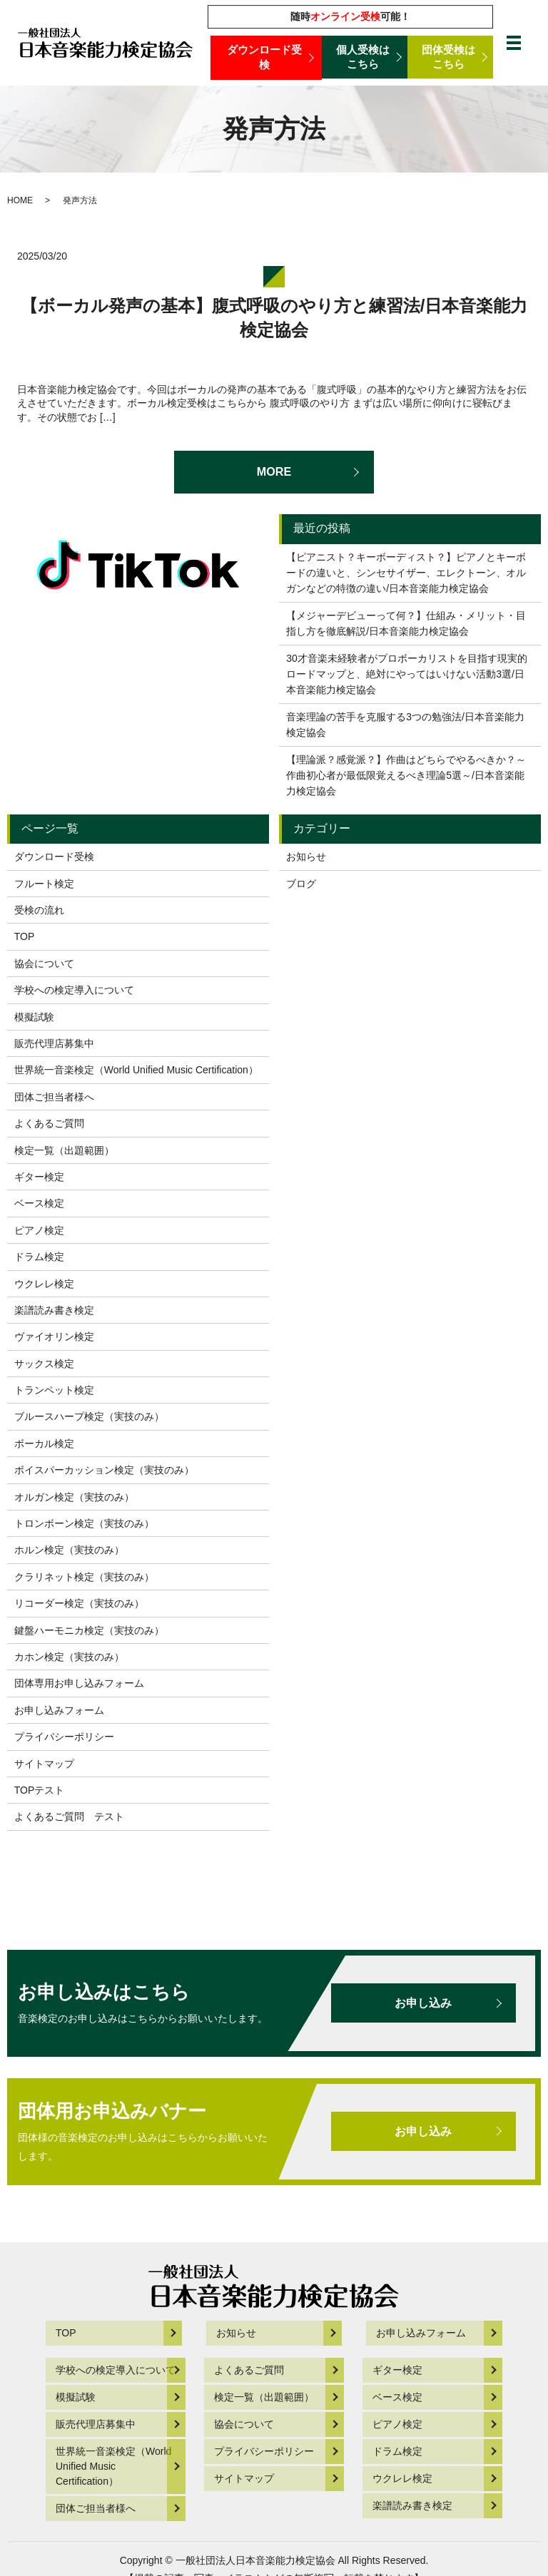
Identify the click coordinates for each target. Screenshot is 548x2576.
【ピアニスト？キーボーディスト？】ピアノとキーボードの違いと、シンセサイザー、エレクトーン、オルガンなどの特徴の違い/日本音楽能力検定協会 (406, 573)
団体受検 (450, 57)
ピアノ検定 (39, 1230)
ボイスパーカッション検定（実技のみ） (104, 1470)
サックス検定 (44, 1363)
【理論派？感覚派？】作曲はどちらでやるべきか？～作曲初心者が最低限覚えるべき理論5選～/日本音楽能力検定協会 (406, 775)
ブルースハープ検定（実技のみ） (89, 1416)
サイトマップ (44, 1763)
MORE (274, 471)
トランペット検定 (54, 1390)
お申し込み (417, 2002)
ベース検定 (39, 1203)
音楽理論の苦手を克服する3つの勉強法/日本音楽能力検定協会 (405, 724)
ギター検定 (39, 1176)
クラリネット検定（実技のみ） (84, 1577)
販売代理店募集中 (54, 1043)
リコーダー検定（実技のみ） (79, 1603)
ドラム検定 (39, 1256)
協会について (44, 963)
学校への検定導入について (74, 990)
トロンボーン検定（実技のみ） (84, 1523)
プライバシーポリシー (64, 1736)
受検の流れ (39, 910)
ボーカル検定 (44, 1443)
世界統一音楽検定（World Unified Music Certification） (136, 1069)
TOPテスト (39, 1790)
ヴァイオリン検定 (54, 1336)
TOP (24, 936)
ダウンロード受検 (266, 57)
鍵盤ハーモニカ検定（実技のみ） (89, 1630)
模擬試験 (34, 1017)
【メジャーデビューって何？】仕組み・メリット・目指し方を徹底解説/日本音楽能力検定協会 (406, 623)
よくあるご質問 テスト (69, 1816)
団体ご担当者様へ (54, 1097)
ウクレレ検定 (44, 1283)
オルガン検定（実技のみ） (74, 1497)
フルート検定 (44, 883)
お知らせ (306, 856)
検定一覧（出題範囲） (64, 1150)
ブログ (301, 883)
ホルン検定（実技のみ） (69, 1549)
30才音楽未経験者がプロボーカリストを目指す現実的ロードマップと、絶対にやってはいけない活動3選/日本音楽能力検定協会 (406, 674)
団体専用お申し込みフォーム (79, 1683)
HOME (20, 200)
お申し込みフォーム (59, 1710)
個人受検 (365, 57)
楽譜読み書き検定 (54, 1310)
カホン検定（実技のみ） (69, 1656)
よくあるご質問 (49, 1123)
